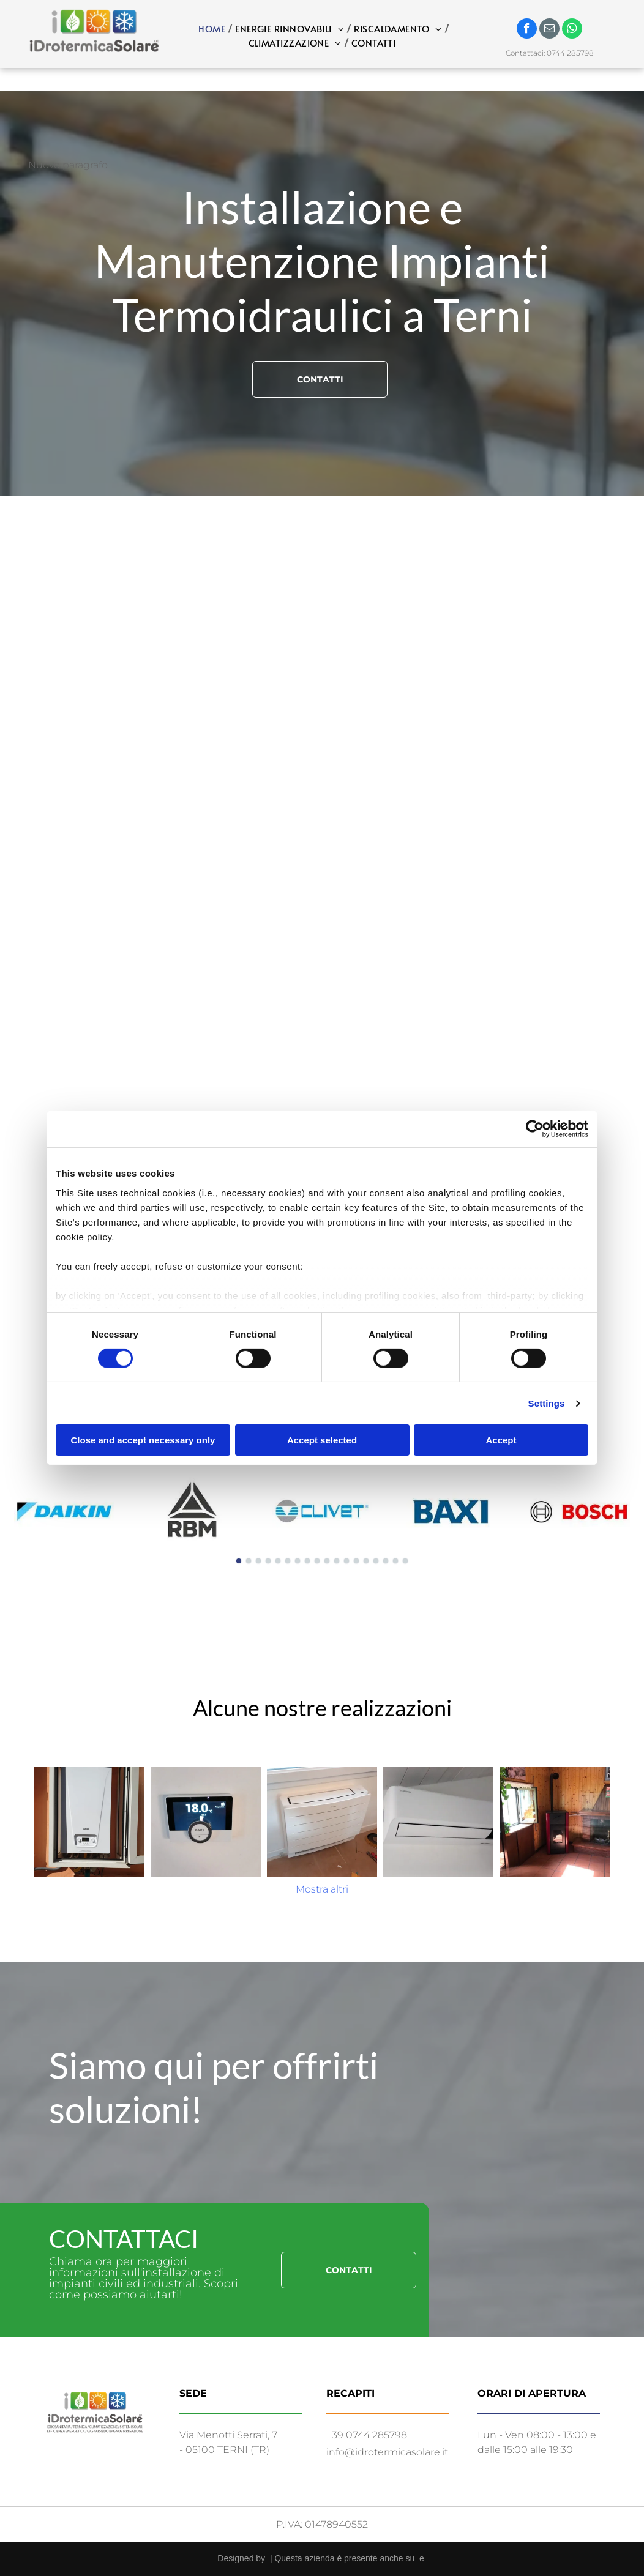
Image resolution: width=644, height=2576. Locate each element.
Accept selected (322, 1440)
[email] (549, 30)
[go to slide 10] (326, 1560)
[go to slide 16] (385, 1560)
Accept (500, 1440)
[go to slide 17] (395, 1560)
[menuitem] (213, 29)
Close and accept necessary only (143, 1440)
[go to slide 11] (336, 1560)
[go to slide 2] (248, 1560)
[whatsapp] (572, 30)
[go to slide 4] (268, 1560)
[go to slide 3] (258, 1560)
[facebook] (527, 30)
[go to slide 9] (317, 1560)
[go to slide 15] (375, 1560)
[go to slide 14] (366, 1560)
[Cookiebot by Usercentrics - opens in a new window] (534, 1129)
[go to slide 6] (287, 1560)
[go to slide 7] (297, 1560)
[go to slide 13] (356, 1560)
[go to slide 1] (238, 1560)
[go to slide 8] (307, 1560)
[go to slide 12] (346, 1560)
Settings (546, 1403)
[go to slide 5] (277, 1560)
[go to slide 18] (405, 1560)
